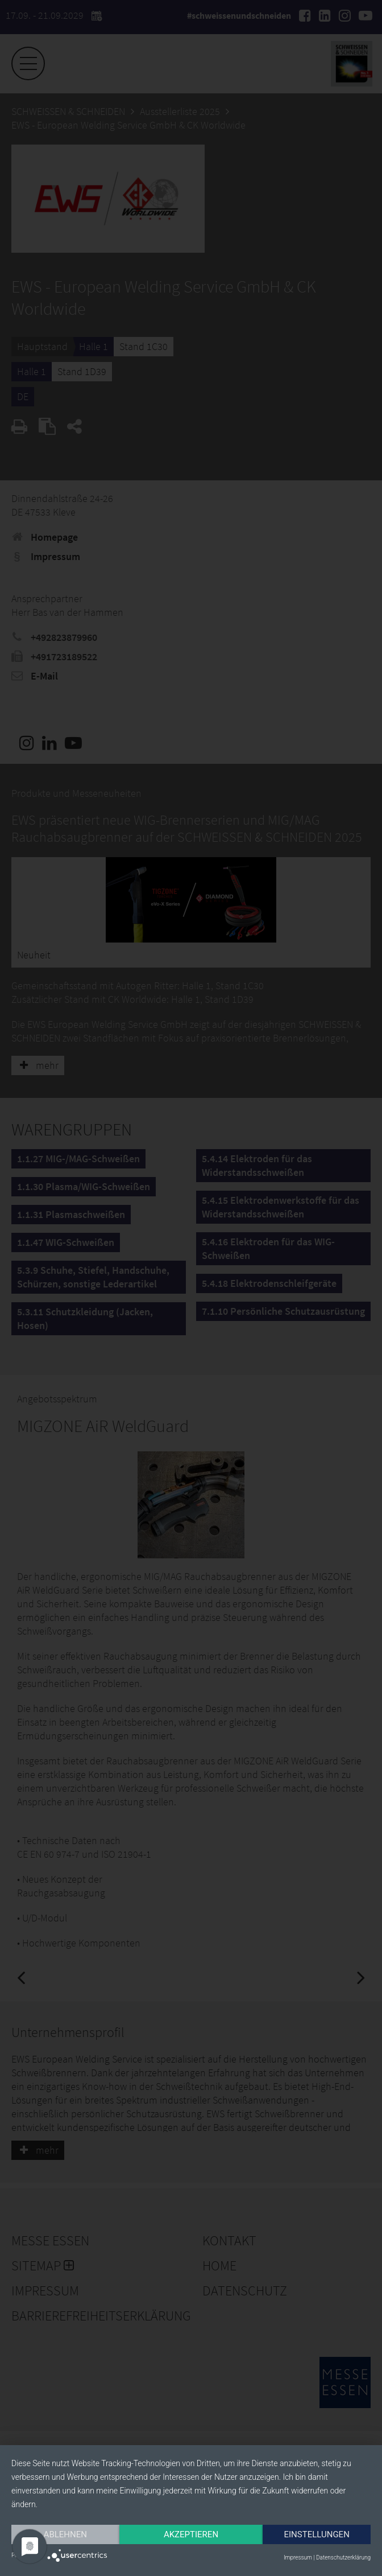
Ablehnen (65, 2534)
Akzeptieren (191, 2534)
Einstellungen (317, 2534)
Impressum (298, 2557)
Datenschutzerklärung (343, 2557)
